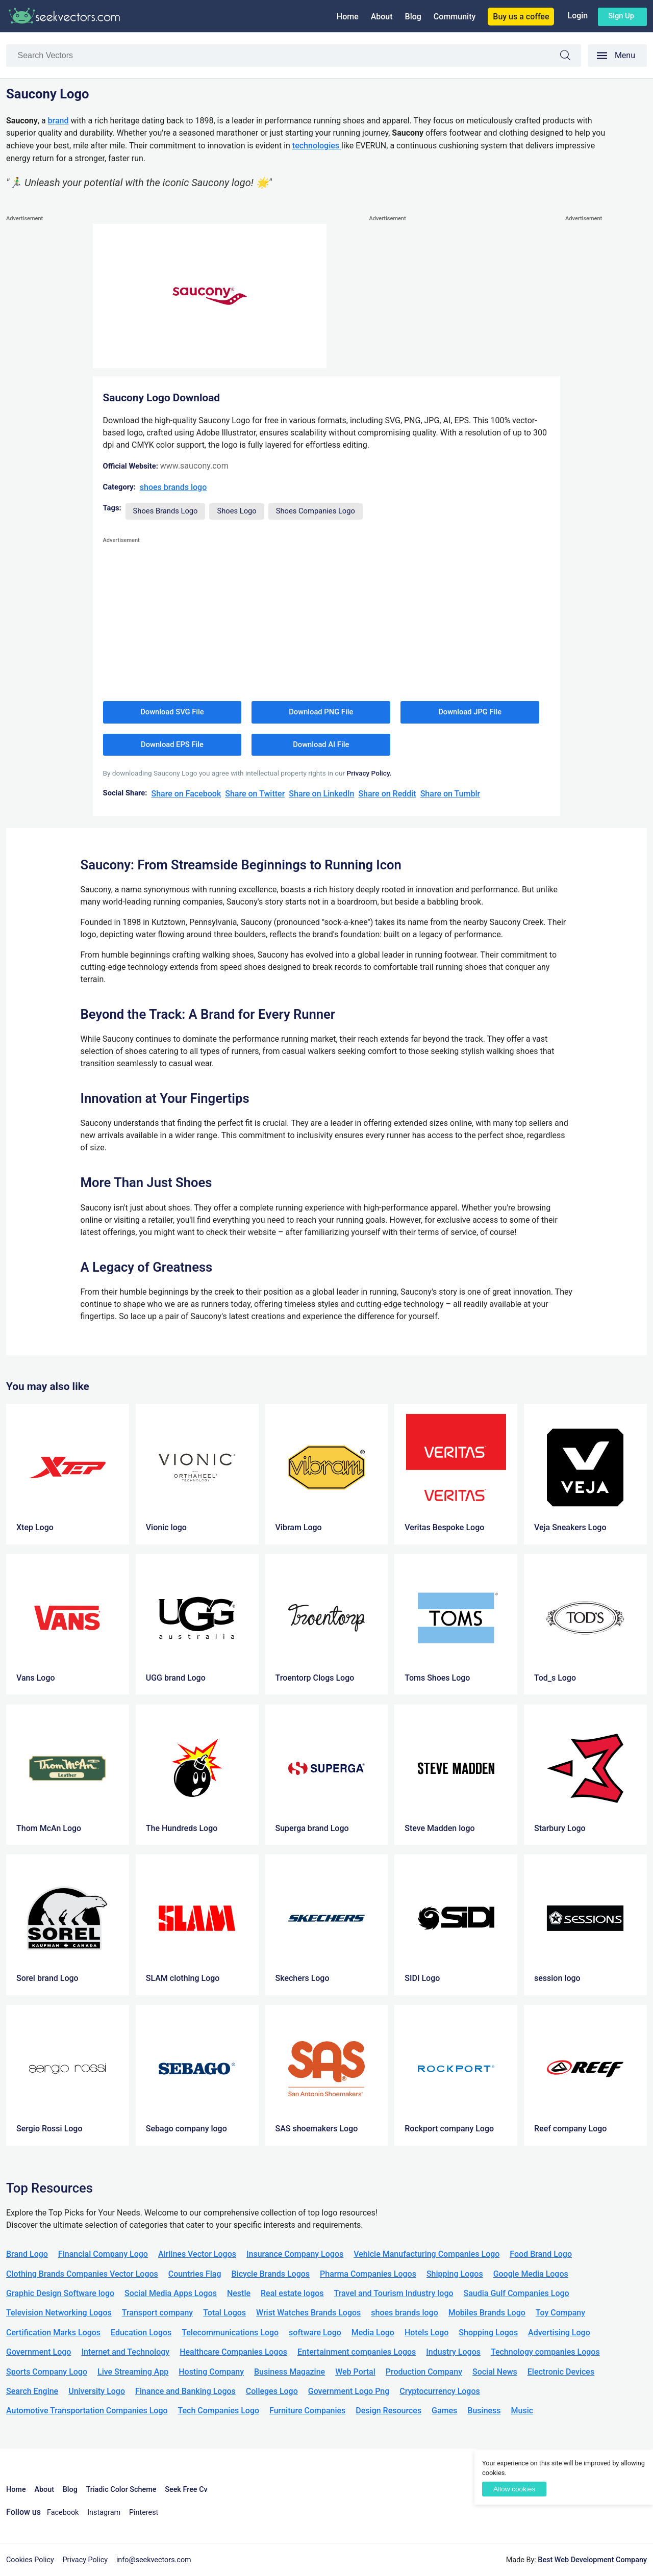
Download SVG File (172, 711)
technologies (316, 145)
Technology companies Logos (545, 2352)
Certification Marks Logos (53, 2332)
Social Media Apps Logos (170, 2293)
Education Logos (141, 2332)
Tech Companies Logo (219, 2410)
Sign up (621, 15)
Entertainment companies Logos (356, 2352)
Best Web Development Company (592, 2560)
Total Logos (224, 2312)
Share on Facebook (186, 793)
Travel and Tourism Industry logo (394, 2293)
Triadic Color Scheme (121, 2489)
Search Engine (32, 2391)
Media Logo (372, 2332)
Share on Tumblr (450, 793)
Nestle (238, 2293)
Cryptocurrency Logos (439, 2391)
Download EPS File (172, 744)
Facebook (63, 2512)
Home (348, 16)
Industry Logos (453, 2352)
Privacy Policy (85, 2560)
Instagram (103, 2512)
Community (454, 16)
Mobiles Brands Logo (486, 2312)
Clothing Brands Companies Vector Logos (82, 2274)
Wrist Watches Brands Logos (308, 2312)
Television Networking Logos (59, 2312)
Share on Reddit (387, 793)
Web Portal (355, 2372)
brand (58, 120)
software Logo (315, 2332)
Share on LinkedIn (321, 793)
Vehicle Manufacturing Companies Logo (426, 2254)
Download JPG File (469, 711)
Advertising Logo (559, 2332)
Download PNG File (321, 711)
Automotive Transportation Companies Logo (87, 2410)
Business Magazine (289, 2372)
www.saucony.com (194, 466)
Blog (413, 16)
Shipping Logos (454, 2274)
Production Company (424, 2372)
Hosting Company (211, 2372)
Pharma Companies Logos (368, 2274)
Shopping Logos (488, 2332)
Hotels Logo (426, 2332)
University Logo (96, 2391)
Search (570, 57)
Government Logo (38, 2352)
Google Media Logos (530, 2274)
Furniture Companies (307, 2410)
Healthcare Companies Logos (233, 2352)
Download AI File (321, 744)
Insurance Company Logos (294, 2254)
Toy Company (560, 2312)
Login (577, 15)
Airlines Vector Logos (197, 2254)
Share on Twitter (255, 793)
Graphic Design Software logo (60, 2293)
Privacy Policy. (369, 773)
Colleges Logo (272, 2391)
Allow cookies (514, 2489)
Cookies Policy (30, 2560)
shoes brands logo (173, 487)
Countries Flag (194, 2274)
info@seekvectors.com (153, 2560)
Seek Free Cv (186, 2489)
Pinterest (143, 2512)
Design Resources (388, 2410)
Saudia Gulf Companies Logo (516, 2293)
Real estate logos (292, 2293)
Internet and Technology (125, 2352)
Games (444, 2410)
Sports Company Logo (46, 2372)
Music (522, 2410)
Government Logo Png (349, 2391)
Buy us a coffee (521, 16)
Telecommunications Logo (230, 2332)
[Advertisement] (47, 377)
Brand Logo (27, 2254)
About (382, 16)
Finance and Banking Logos (185, 2391)
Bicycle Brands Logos (271, 2274)
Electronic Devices (561, 2372)
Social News (494, 2372)
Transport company (157, 2312)
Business (483, 2410)
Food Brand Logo (541, 2254)
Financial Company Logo (103, 2254)
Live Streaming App (132, 2372)
